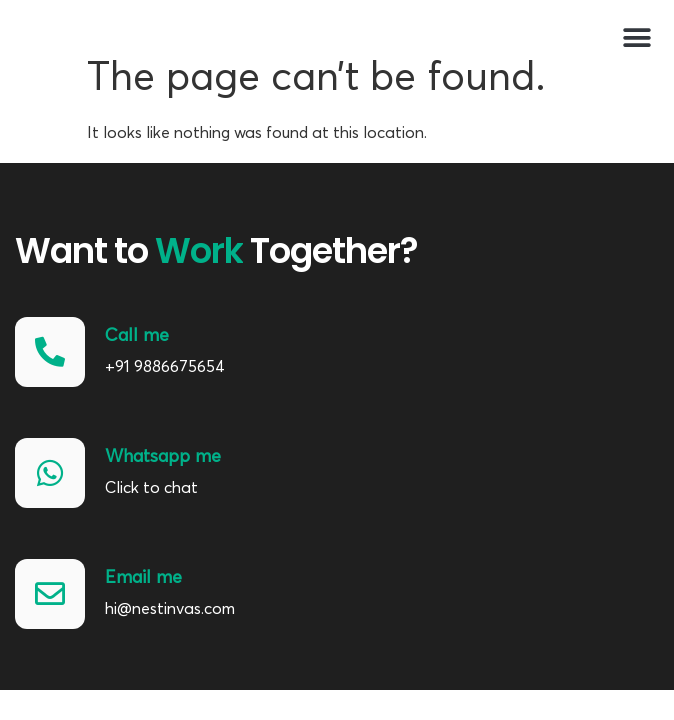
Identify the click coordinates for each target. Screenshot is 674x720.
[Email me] (50, 594)
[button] (636, 37)
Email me (143, 577)
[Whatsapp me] (50, 473)
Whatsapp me (163, 456)
